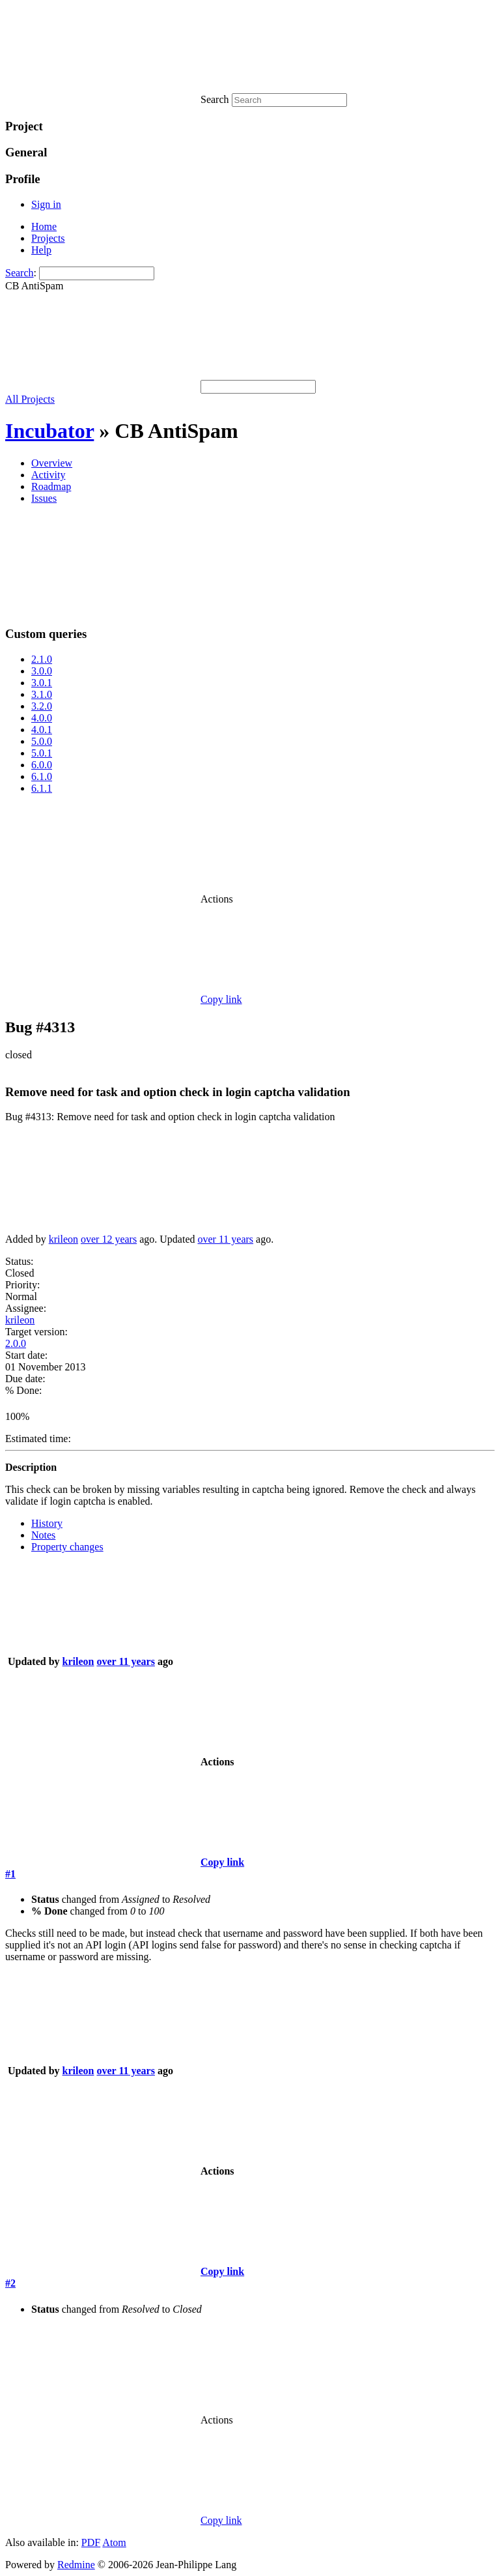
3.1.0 (41, 694)
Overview (51, 463)
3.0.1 (41, 682)
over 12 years (109, 1239)
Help (41, 249)
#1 (10, 1873)
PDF (90, 2542)
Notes (43, 1535)
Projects (48, 238)
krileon (63, 1239)
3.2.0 (41, 706)
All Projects (30, 399)
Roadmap (51, 486)
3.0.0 (41, 670)
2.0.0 (15, 1343)
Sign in (46, 204)
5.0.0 (41, 741)
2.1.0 (41, 659)
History (46, 1523)
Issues (44, 498)
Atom (114, 2542)
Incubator (49, 430)
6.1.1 (41, 788)
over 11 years (225, 1239)
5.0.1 (41, 753)
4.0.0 (41, 717)
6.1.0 (41, 776)
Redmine (76, 2564)
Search (19, 272)
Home (44, 226)
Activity (48, 474)
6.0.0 (41, 764)
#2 (10, 2283)
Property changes (67, 1546)
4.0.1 (41, 729)
